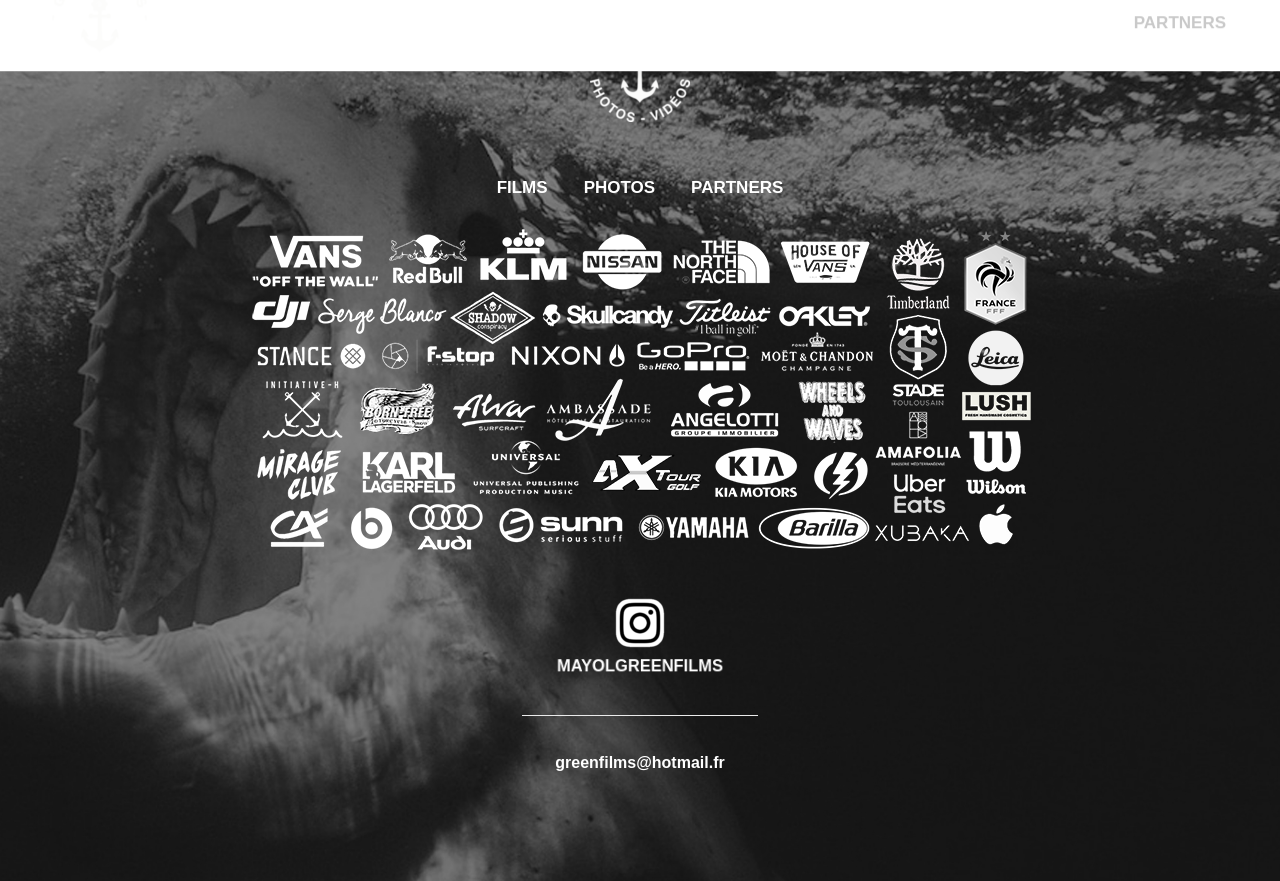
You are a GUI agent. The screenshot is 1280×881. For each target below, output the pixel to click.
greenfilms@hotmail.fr (639, 762)
